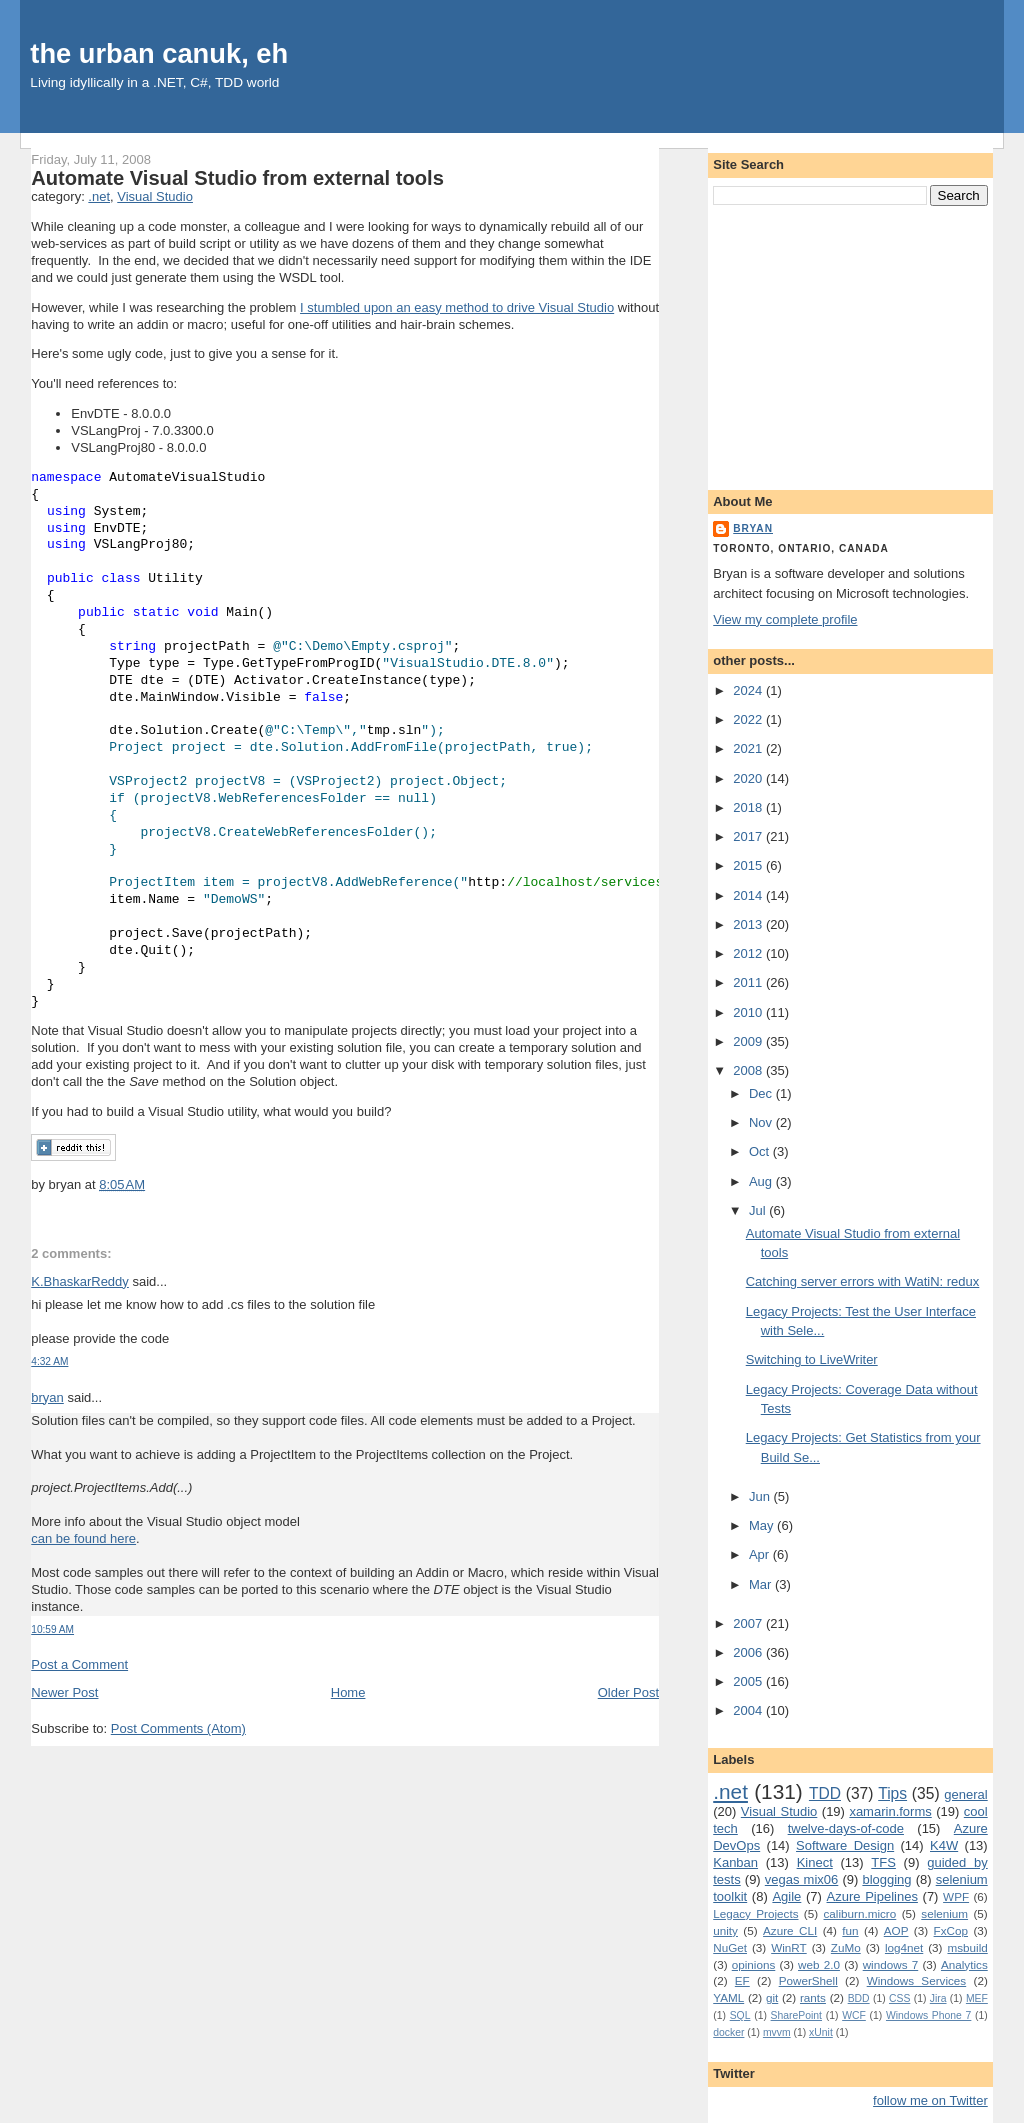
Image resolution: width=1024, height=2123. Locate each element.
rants (813, 1997)
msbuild (967, 1947)
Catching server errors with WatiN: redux (863, 1281)
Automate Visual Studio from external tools (237, 178)
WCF (854, 2015)
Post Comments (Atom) (178, 1728)
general (965, 1794)
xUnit (821, 2032)
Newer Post (64, 1692)
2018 (749, 807)
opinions (754, 1964)
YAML (728, 1997)
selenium (944, 1913)
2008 (749, 1070)
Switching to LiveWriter (812, 1359)
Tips (892, 1793)
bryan (47, 1397)
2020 (749, 778)
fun (850, 1930)
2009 (749, 1041)
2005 (749, 1681)
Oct (761, 1151)
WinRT (789, 1947)
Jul (759, 1210)
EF (742, 1980)
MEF (977, 1998)
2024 (749, 690)
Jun (761, 1496)
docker (728, 2032)
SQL (740, 2015)
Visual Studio (155, 196)
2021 (749, 748)
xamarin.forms (890, 1811)
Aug (762, 1181)
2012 (749, 953)
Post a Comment (79, 1664)
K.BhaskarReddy (80, 1281)
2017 (749, 836)
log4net (904, 1947)
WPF (956, 1896)
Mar (762, 1584)
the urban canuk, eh (159, 53)
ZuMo (846, 1947)
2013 (749, 924)
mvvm (777, 2032)
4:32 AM (49, 1361)
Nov (762, 1122)
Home (348, 1692)
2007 (749, 1623)
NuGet (730, 1947)
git (772, 1997)
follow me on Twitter (930, 2100)
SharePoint (796, 2015)
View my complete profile (785, 619)
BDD (859, 1998)
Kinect (815, 1862)
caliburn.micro (860, 1913)
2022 (749, 719)
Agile (786, 1896)
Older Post (628, 1692)
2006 (749, 1652)
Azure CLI (790, 1930)
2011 (749, 982)
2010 (749, 1012)
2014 (749, 895)
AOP (896, 1930)
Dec (762, 1093)
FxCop (951, 1930)
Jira (938, 1998)
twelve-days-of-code (846, 1828)
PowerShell (808, 1980)
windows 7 (891, 1964)
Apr (761, 1554)
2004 (749, 1710)
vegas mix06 (801, 1879)
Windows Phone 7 (928, 2015)
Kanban (735, 1862)
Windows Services (917, 1980)
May (763, 1525)
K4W (944, 1845)
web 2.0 (819, 1964)
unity (725, 1930)
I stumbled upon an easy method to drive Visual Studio (457, 307)
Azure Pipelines (872, 1896)
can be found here (83, 1538)
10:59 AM (52, 1629)
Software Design (845, 1845)
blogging (886, 1879)
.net (99, 196)
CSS (899, 1998)
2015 (749, 865)
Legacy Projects (755, 1913)
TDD (825, 1793)
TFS (883, 1862)
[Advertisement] (850, 344)
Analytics (964, 1964)
